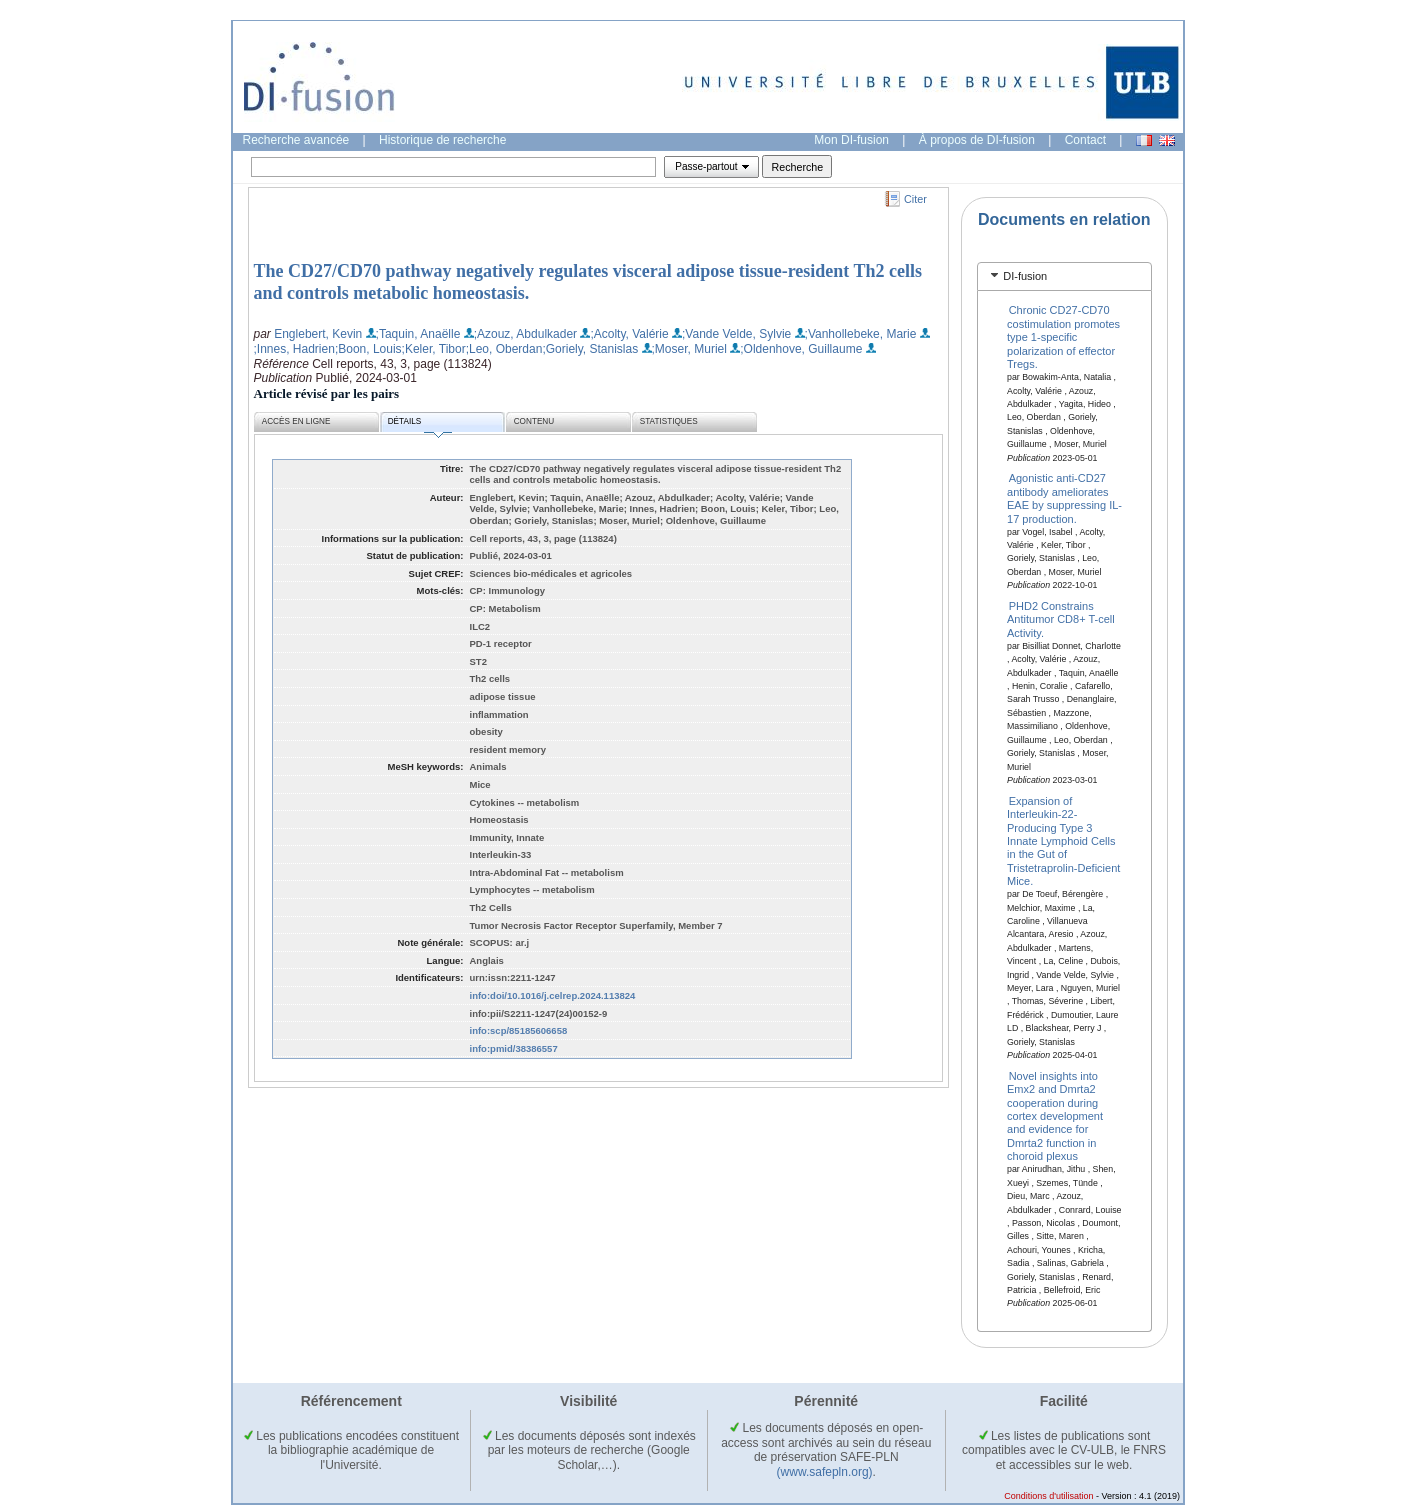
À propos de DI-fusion (977, 140)
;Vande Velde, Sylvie (736, 334)
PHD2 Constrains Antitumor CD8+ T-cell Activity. (1061, 619)
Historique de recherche (442, 140)
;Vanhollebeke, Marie (861, 334)
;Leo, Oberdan (504, 349)
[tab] (1064, 276)
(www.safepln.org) (825, 1472)
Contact (1085, 140)
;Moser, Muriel (689, 349)
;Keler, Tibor (434, 349)
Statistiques (669, 421)
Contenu (534, 421)
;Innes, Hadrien (294, 349)
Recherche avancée (296, 140)
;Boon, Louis (368, 349)
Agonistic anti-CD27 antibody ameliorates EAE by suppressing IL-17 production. (1064, 498)
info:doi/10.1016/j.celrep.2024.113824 (553, 995)
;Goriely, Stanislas (590, 349)
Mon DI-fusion (851, 140)
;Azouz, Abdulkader (525, 334)
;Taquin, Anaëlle (418, 334)
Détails (420, 424)
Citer (915, 199)
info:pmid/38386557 (514, 1048)
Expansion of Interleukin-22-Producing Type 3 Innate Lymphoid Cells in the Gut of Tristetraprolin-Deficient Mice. (1063, 840)
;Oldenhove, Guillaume (801, 349)
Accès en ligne (296, 421)
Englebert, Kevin (318, 334)
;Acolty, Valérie (629, 334)
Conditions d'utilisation (1048, 1496)
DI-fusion (1025, 276)
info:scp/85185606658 (519, 1030)
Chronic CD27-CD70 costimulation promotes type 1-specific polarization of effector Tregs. (1063, 337)
